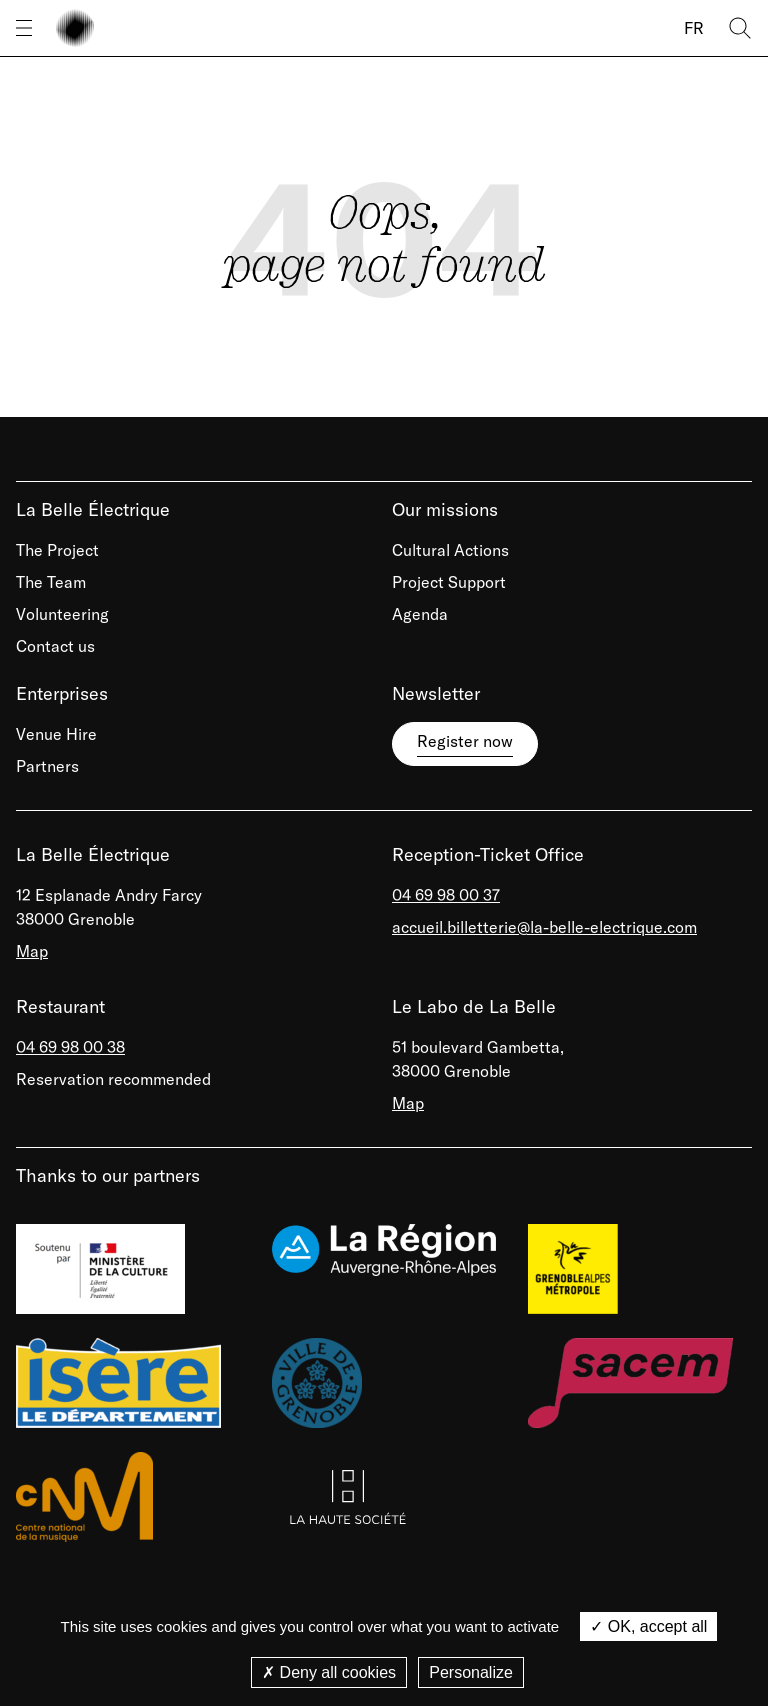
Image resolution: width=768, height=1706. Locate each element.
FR (694, 28)
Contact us (55, 646)
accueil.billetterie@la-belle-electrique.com (544, 927)
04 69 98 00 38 (70, 1047)
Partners (47, 766)
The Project (57, 550)
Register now (465, 741)
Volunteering (62, 614)
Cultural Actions (450, 550)
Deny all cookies (329, 1672)
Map (32, 951)
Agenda (420, 614)
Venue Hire (56, 734)
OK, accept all (648, 1626)
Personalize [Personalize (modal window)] (471, 1672)
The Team (51, 582)
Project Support (449, 582)
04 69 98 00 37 (446, 895)
